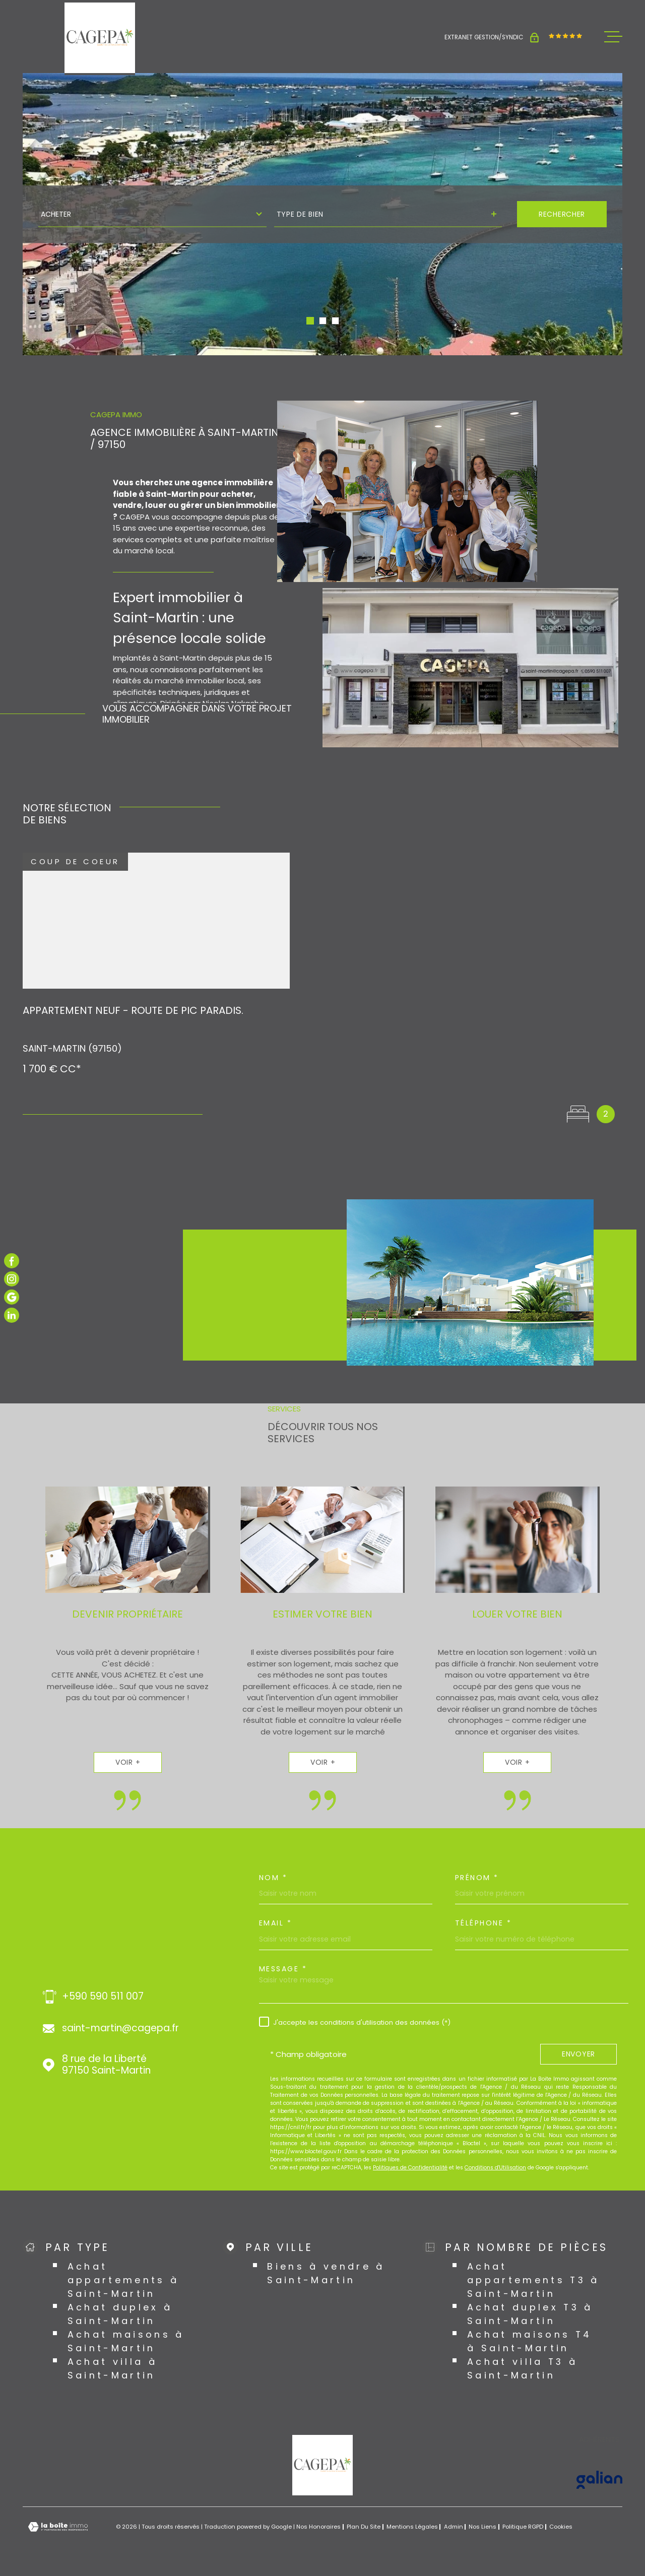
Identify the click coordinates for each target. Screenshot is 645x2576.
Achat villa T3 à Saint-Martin (522, 2368)
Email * (275, 1922)
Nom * (273, 1877)
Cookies (560, 2527)
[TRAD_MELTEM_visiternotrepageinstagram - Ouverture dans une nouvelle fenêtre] (11, 1278)
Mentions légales (412, 2527)
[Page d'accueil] (99, 38)
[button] (310, 321)
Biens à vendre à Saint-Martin (326, 2273)
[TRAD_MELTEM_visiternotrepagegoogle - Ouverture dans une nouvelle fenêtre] (11, 1297)
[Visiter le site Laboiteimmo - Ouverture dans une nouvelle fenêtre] (58, 2527)
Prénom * (477, 1877)
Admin (453, 2527)
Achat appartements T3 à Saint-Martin (533, 2280)
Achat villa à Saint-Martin (112, 2368)
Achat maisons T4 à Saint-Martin (529, 2341)
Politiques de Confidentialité (410, 2167)
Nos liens (482, 2527)
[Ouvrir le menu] (613, 37)
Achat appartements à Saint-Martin (123, 2280)
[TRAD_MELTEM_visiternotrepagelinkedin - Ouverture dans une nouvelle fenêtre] (11, 1315)
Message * (283, 1968)
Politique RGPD (522, 2527)
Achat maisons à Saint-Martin (126, 2341)
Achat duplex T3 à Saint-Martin (530, 2314)
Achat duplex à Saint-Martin (120, 2314)
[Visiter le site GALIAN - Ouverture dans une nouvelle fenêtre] (599, 2480)
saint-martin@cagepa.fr (120, 2028)
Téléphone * (483, 1922)
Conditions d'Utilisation (495, 2167)
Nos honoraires (318, 2527)
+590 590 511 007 (103, 1997)
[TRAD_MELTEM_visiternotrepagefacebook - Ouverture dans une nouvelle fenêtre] (11, 1260)
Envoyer (578, 2054)
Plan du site (363, 2527)
